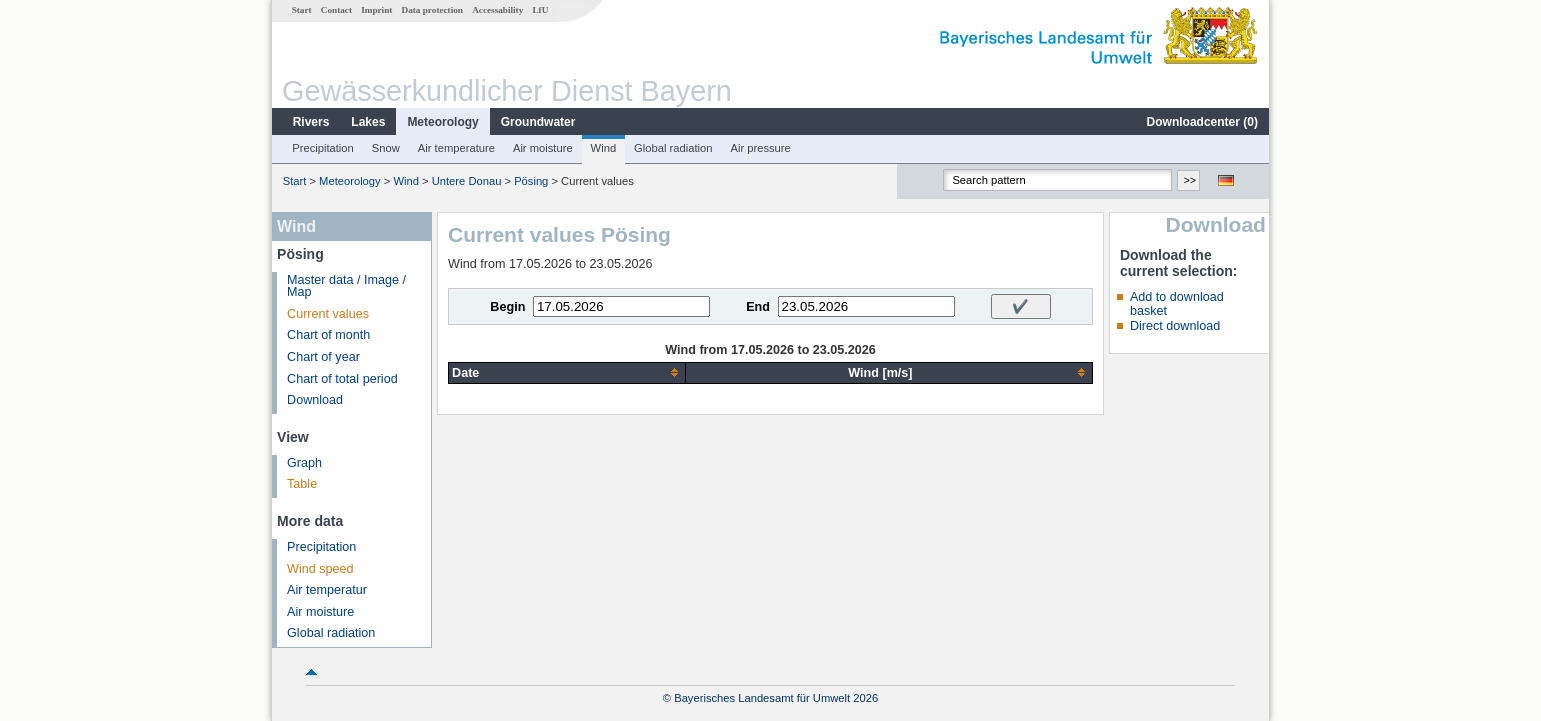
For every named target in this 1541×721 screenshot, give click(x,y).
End (758, 307)
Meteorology (442, 122)
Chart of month (328, 335)
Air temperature (456, 148)
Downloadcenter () (1202, 122)
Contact (336, 10)
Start (302, 10)
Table (302, 484)
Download (315, 400)
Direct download (1175, 326)
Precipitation (323, 148)
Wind (604, 148)
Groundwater (538, 122)
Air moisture (543, 148)
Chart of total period (342, 379)
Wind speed (320, 569)
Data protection (432, 10)
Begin (507, 307)
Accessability (497, 10)
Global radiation (673, 148)
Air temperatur (327, 590)
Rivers (311, 122)
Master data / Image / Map (346, 286)
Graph (304, 463)
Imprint (376, 10)
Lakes (368, 122)
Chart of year (323, 357)
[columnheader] (567, 372)
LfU (540, 10)
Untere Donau (467, 181)
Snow (386, 148)
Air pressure (760, 148)
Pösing (531, 181)
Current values (328, 314)
